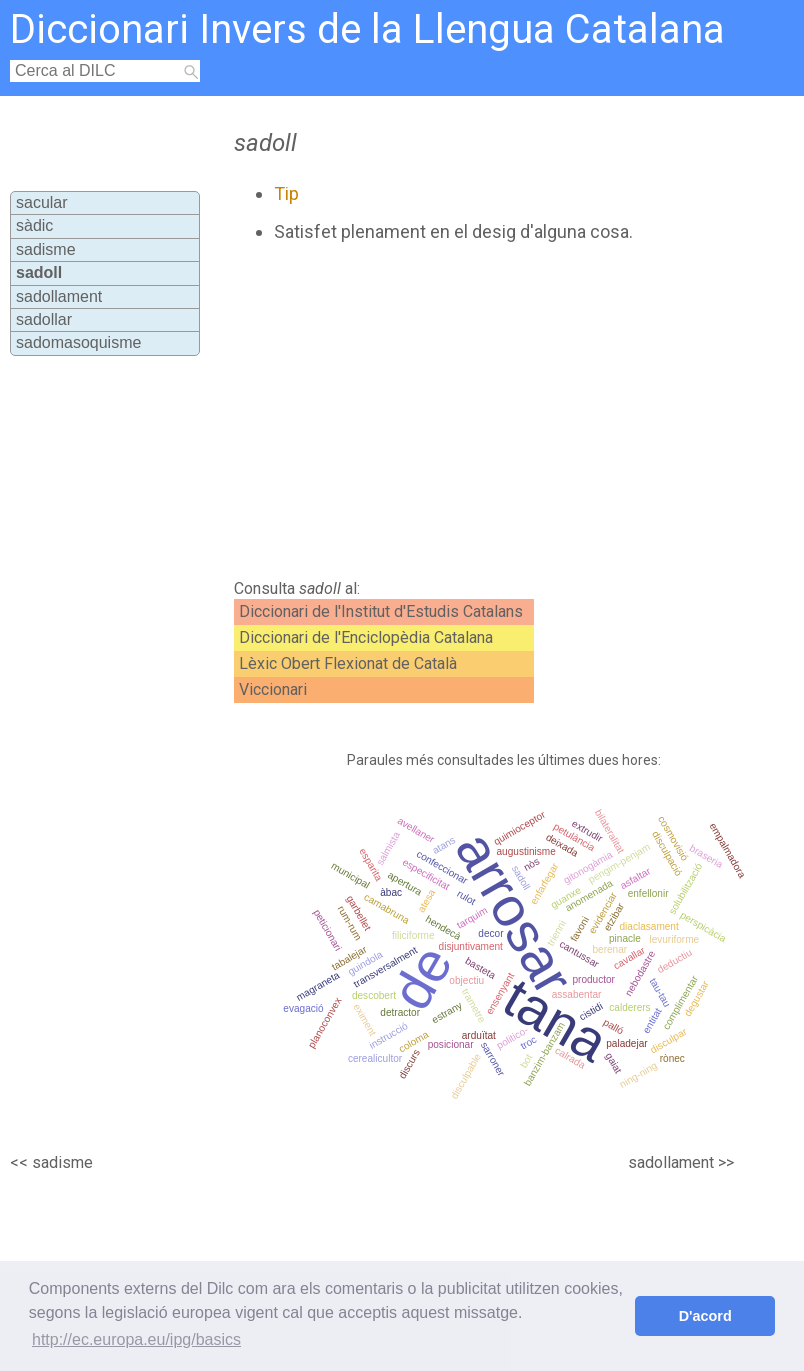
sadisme (46, 249)
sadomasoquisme (78, 342)
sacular (42, 202)
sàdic (34, 225)
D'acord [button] (705, 1316)
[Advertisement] (444, 411)
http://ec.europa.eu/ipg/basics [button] (136, 1339)
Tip (286, 193)
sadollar (44, 319)
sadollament (59, 296)
